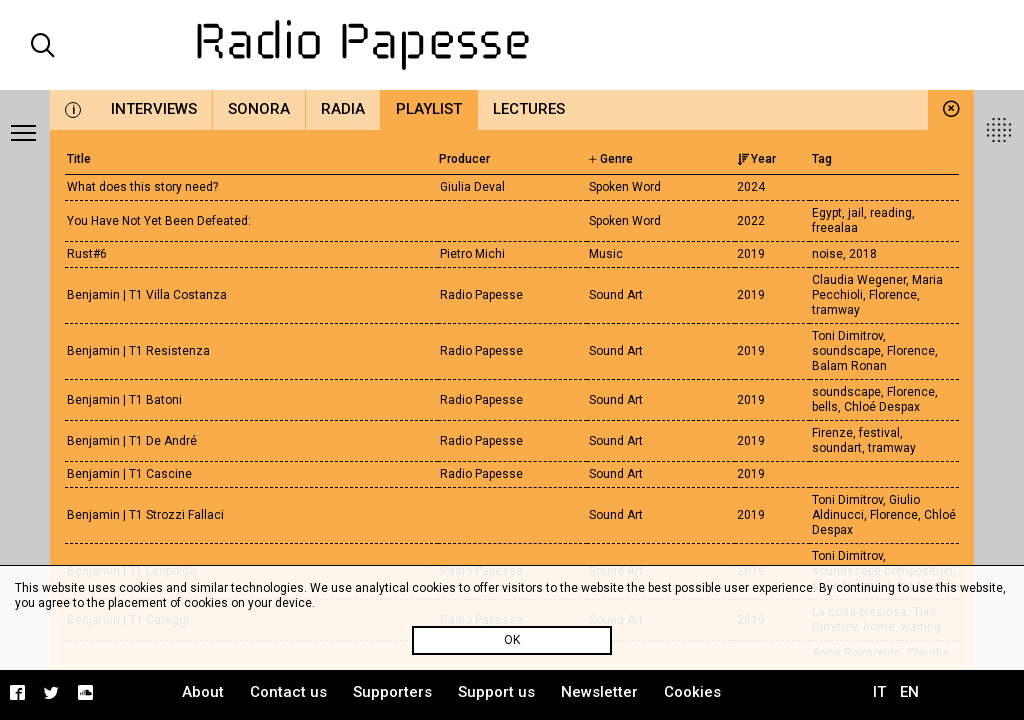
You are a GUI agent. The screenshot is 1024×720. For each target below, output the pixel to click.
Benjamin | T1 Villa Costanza (147, 295)
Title (79, 159)
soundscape (846, 351)
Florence (893, 295)
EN (909, 692)
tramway (836, 310)
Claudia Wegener (859, 280)
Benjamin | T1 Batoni (124, 400)
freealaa (835, 228)
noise (827, 254)
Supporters (392, 692)
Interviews (154, 109)
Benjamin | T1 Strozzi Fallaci (145, 515)
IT (879, 692)
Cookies (692, 692)
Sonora (259, 109)
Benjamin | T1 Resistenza (138, 351)
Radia (343, 109)
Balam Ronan (849, 366)
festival (879, 433)
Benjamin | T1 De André (132, 441)
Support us (496, 692)
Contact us (288, 692)
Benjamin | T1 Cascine (129, 474)
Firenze (832, 433)
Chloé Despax (882, 407)
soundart (837, 448)
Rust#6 (87, 254)
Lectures (529, 109)
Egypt (827, 213)
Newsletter (599, 692)
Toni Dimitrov (847, 336)
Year (756, 159)
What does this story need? (142, 187)
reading (891, 213)
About (203, 692)
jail (856, 213)
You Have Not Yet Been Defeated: (159, 221)
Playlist (429, 109)
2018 (863, 254)
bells (825, 407)
